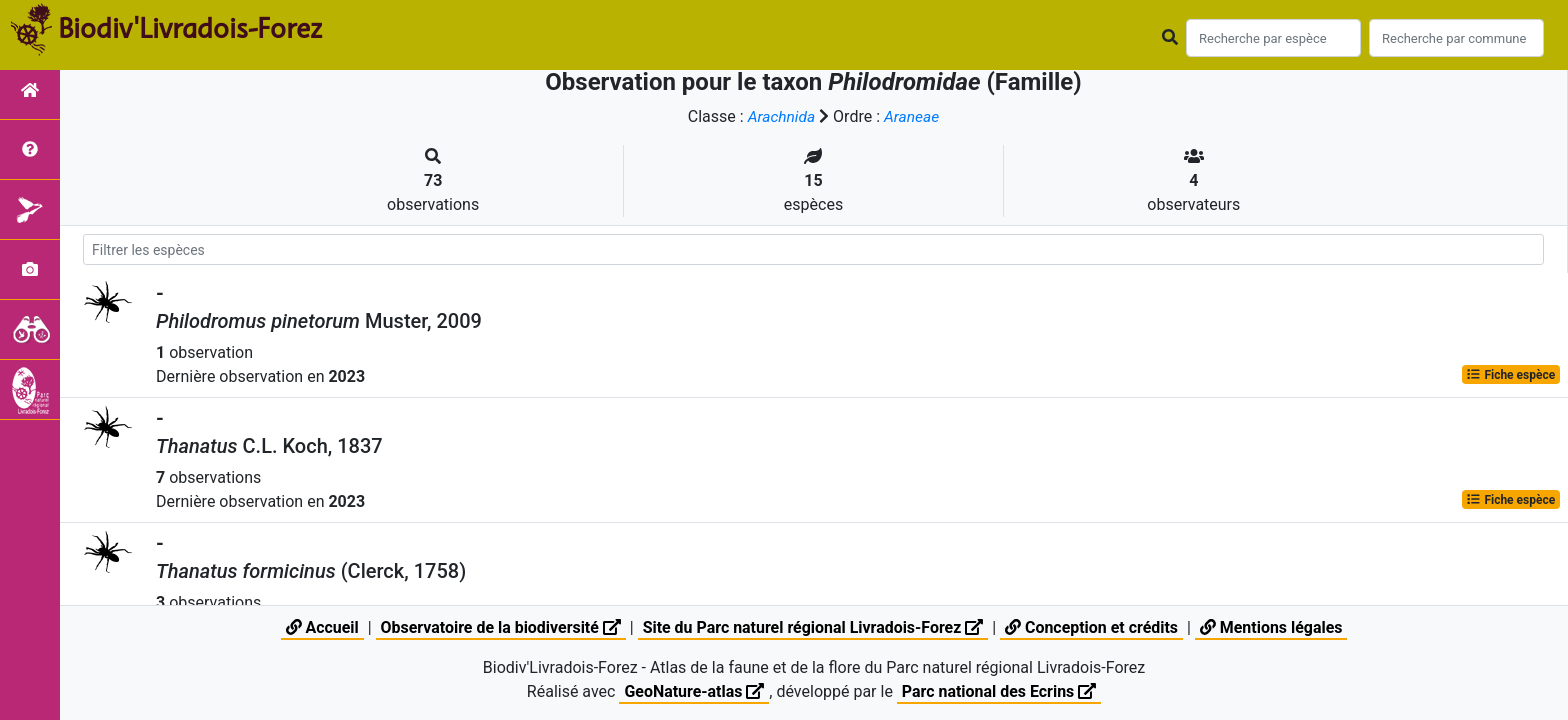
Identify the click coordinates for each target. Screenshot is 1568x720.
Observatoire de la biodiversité (499, 627)
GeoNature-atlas (694, 691)
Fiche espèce (1510, 374)
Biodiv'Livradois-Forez (190, 29)
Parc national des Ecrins (999, 691)
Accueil (320, 627)
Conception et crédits (1093, 627)
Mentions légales (1272, 627)
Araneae (912, 116)
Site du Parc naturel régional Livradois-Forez (813, 627)
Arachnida (781, 116)
